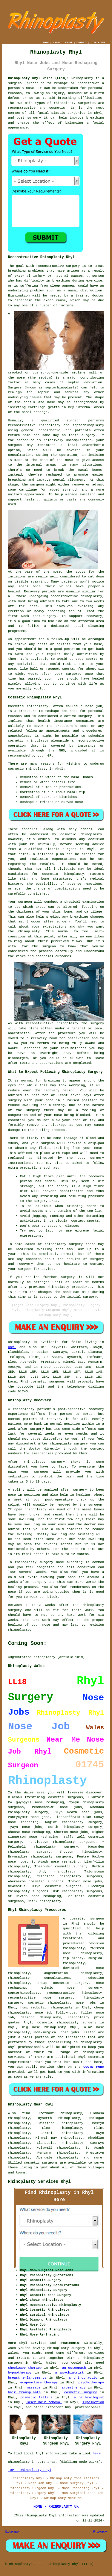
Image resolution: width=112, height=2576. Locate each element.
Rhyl (12, 1347)
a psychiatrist (69, 2372)
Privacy (100, 2531)
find (26, 2113)
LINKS (56, 42)
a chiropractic (83, 2378)
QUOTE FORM (93, 2067)
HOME (46, 42)
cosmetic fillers (36, 2397)
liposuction (93, 2402)
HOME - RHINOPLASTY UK (56, 2507)
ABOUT (68, 42)
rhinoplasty (65, 103)
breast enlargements (27, 2378)
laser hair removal (44, 2402)
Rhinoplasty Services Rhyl (39, 2181)
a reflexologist (89, 2397)
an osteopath (74, 2368)
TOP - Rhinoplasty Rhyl (29, 2470)
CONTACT (81, 42)
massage (33, 2387)
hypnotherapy (20, 2372)
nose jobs (32, 1827)
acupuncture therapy (39, 2382)
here (97, 2453)
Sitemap (12, 2531)
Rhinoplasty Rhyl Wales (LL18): (38, 78)
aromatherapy (73, 2387)
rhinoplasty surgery (28, 1812)
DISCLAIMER (98, 42)
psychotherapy (91, 2382)
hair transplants (24, 2392)
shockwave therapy (25, 2368)
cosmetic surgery (80, 2392)
